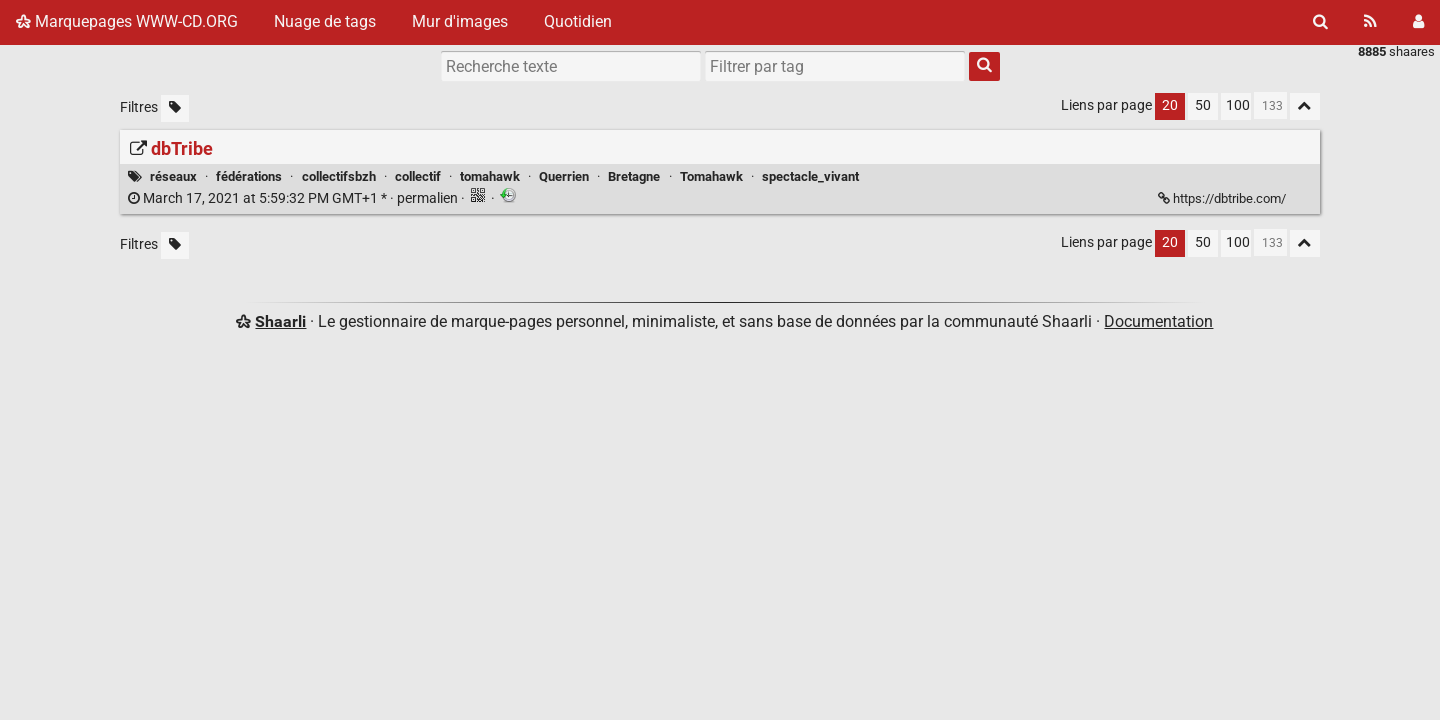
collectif (418, 176)
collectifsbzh (339, 176)
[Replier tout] (1305, 106)
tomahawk (490, 176)
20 (1170, 105)
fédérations (249, 176)
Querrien (564, 176)
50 (1203, 105)
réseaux (173, 176)
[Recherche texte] (571, 66)
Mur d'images (460, 21)
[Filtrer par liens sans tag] (175, 108)
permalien (294, 198)
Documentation (1158, 321)
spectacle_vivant (810, 176)
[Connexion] (1418, 22)
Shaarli (280, 321)
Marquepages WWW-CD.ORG (127, 21)
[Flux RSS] (1370, 22)
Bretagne (634, 176)
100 (1238, 105)
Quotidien (578, 21)
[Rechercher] (1320, 22)
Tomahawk (711, 176)
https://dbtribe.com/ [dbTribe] (1223, 198)
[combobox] (835, 66)
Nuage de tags (325, 21)
